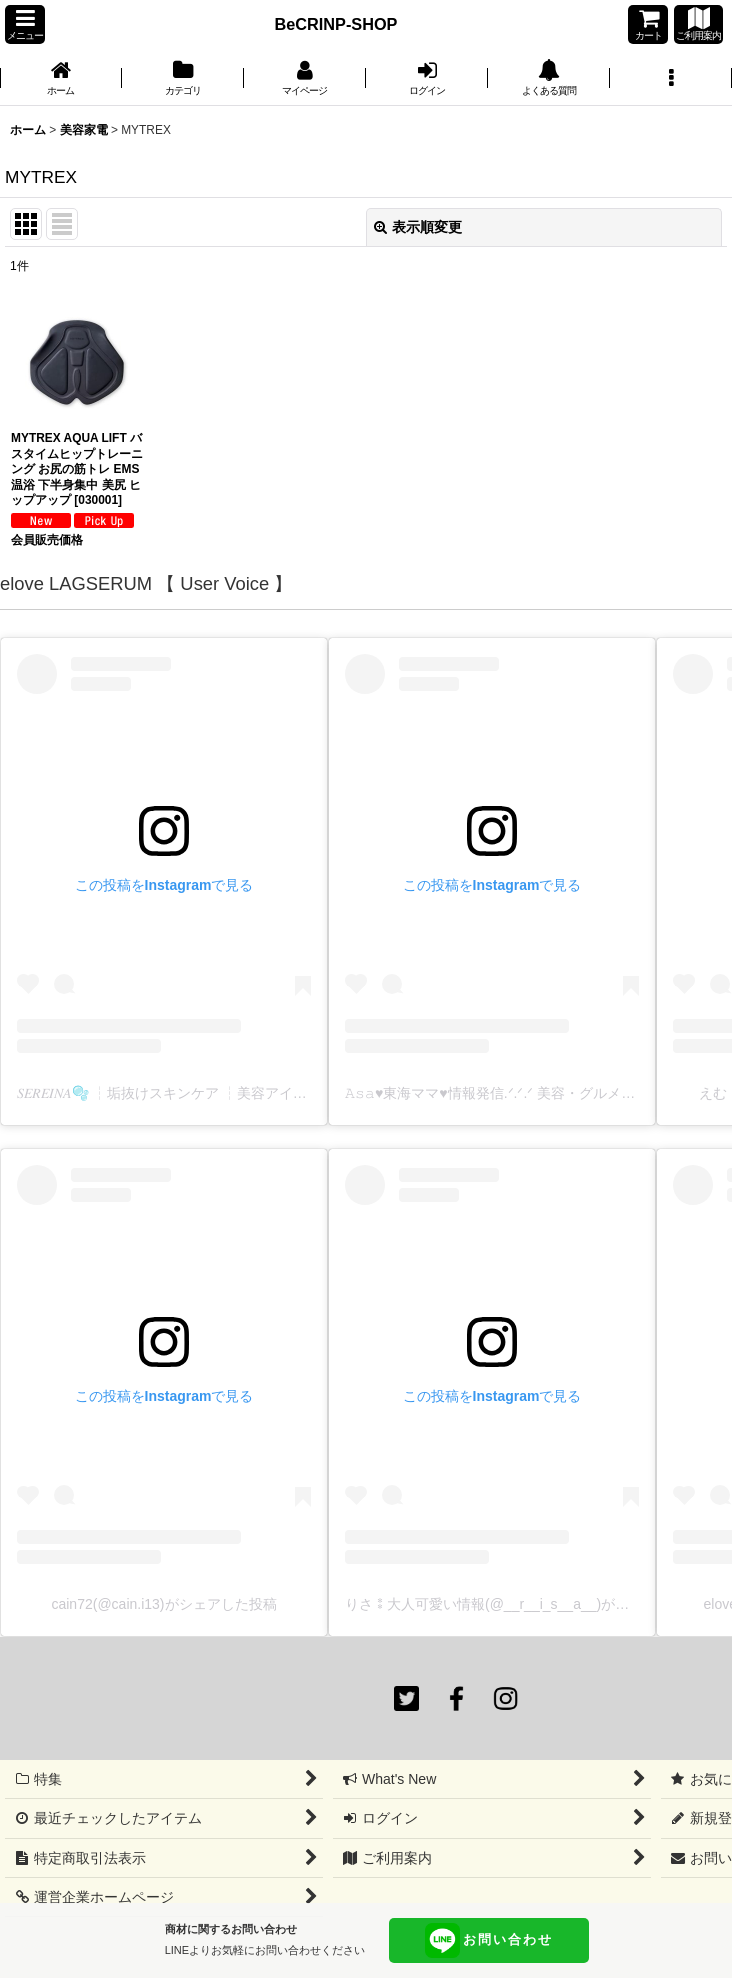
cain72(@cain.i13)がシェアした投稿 (163, 1604)
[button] (25, 24)
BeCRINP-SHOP (336, 24)
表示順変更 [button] (418, 227)
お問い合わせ (489, 1940)
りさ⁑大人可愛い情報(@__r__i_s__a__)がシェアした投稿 (529, 1604)
